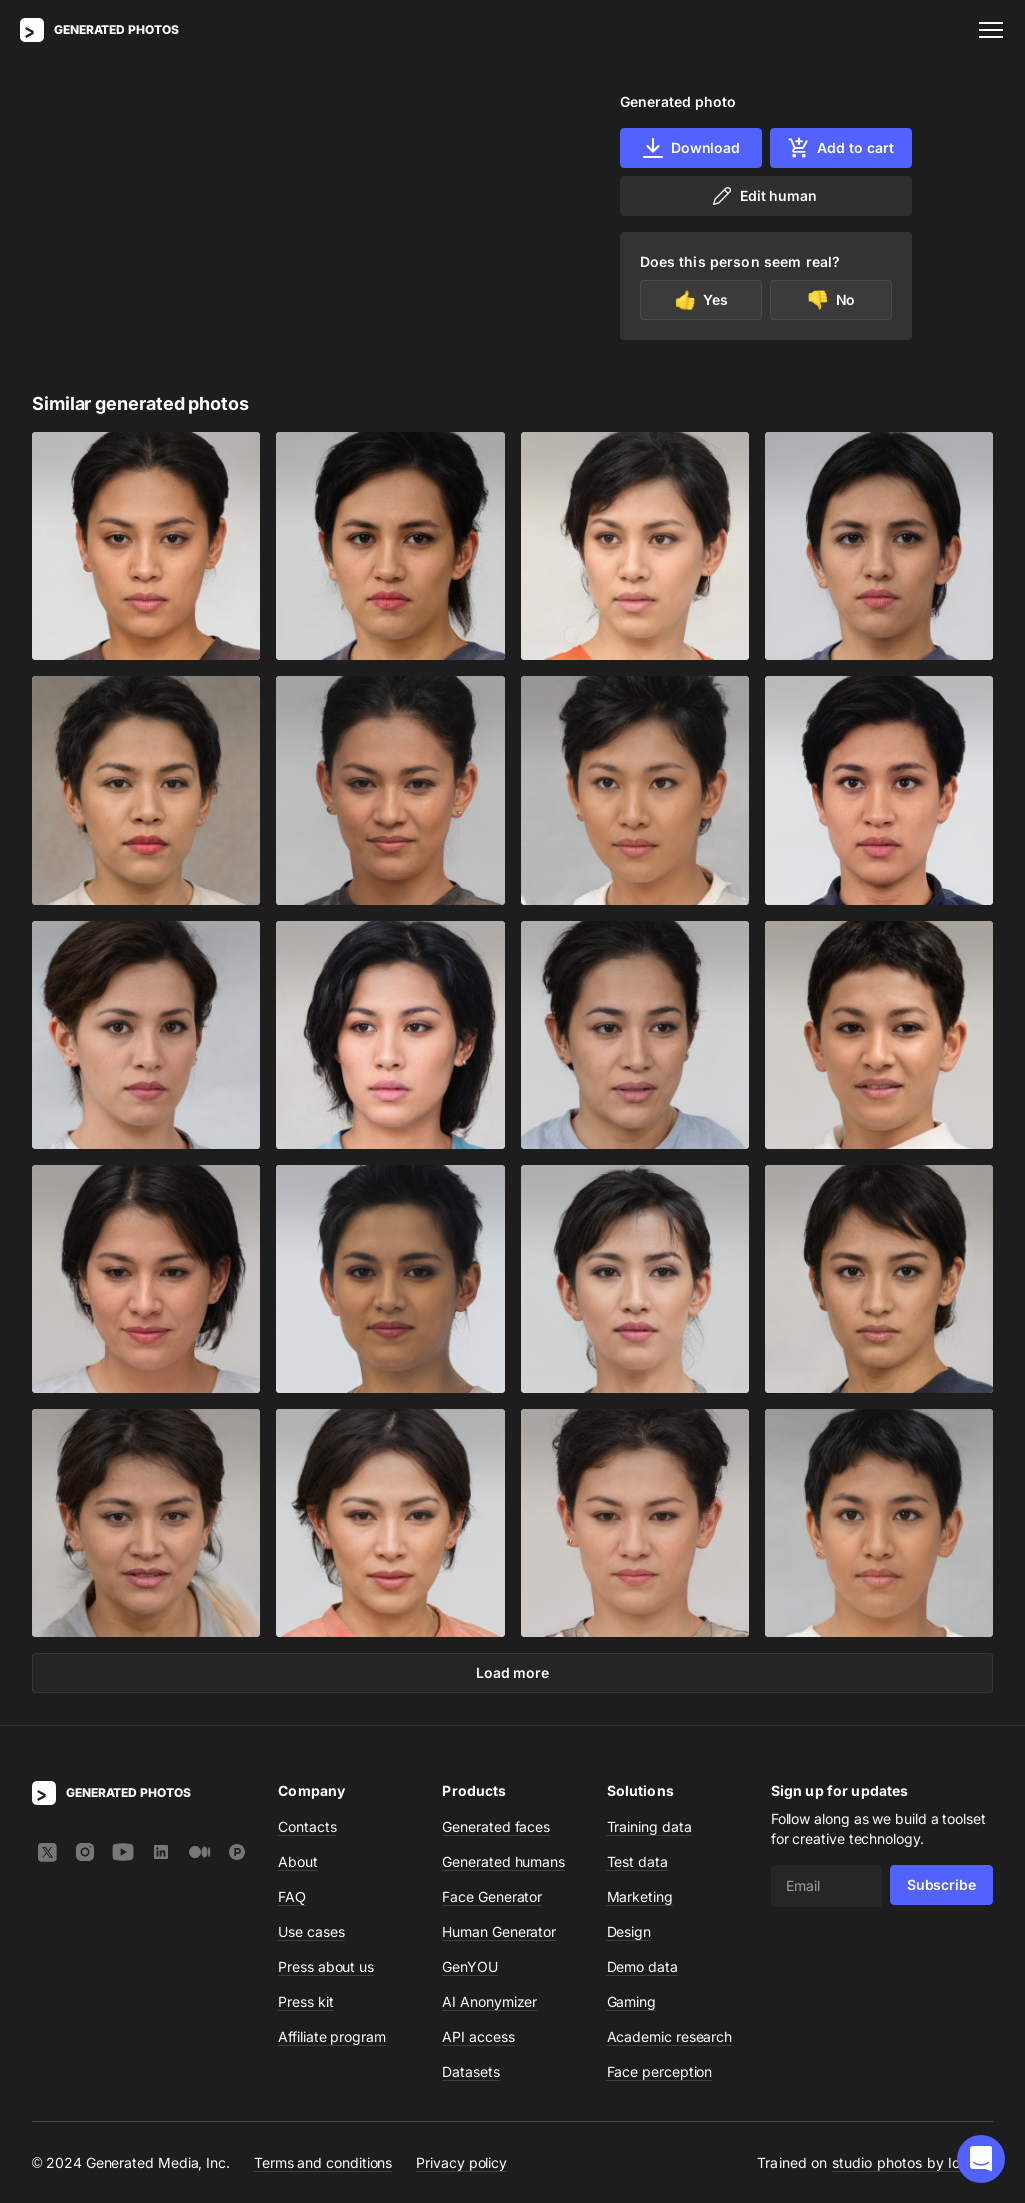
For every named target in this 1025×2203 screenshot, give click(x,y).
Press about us (326, 1966)
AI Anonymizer (489, 2001)
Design (629, 1931)
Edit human (763, 196)
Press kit (305, 2001)
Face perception (660, 2071)
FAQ (292, 1896)
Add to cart (840, 148)
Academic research (670, 2036)
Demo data (642, 1966)
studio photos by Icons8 (912, 2162)
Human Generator (499, 1931)
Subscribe (941, 1884)
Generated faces (496, 1826)
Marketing (640, 1896)
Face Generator (492, 1896)
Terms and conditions (323, 2162)
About (298, 1861)
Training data (649, 1826)
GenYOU (470, 1966)
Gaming (632, 2001)
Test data (637, 1861)
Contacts (307, 1826)
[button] (981, 2159)
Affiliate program (332, 2036)
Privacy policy (461, 2162)
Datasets (470, 2071)
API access (478, 2036)
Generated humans (503, 1861)
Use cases (311, 1931)
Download (690, 148)
